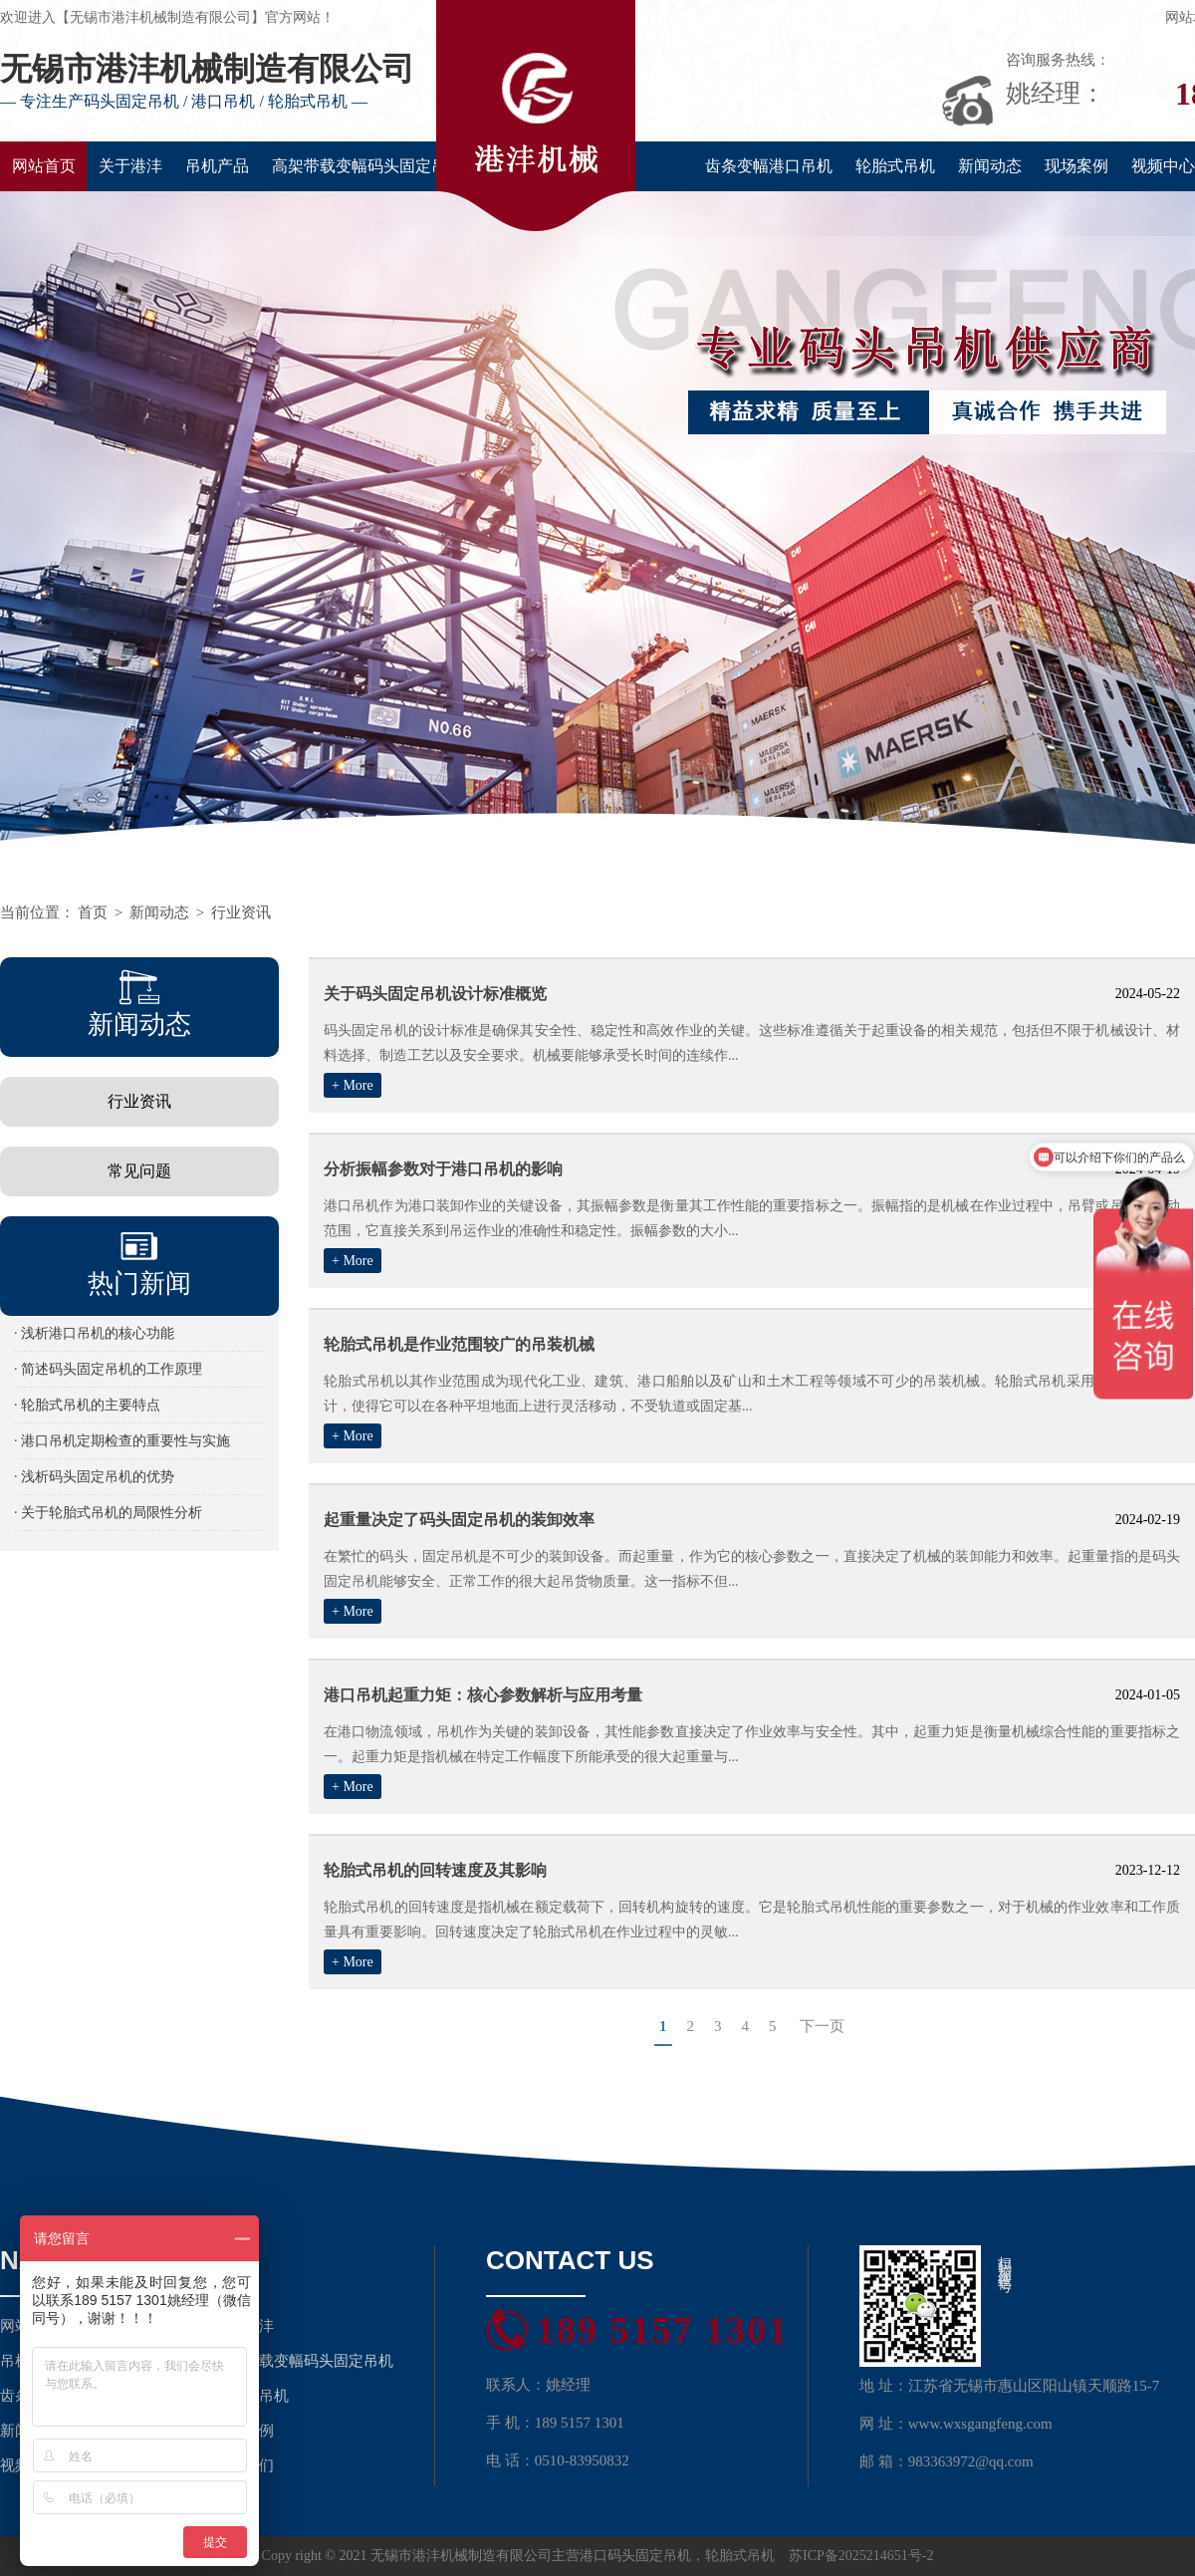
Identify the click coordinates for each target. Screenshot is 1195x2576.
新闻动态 (990, 165)
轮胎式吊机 (895, 165)
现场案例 (1076, 165)
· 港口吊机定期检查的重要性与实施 (122, 1440)
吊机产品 (217, 165)
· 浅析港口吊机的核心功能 (94, 1333)
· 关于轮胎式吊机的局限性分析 (108, 1512)
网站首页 (44, 165)
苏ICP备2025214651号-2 (861, 2555)
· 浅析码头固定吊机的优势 (94, 1476)
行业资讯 (241, 912)
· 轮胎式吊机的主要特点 (87, 1405)
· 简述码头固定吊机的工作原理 (108, 1369)
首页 (93, 912)
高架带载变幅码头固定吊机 (367, 165)
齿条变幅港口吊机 (769, 165)
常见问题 (139, 1170)
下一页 (822, 2026)
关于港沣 (130, 165)
